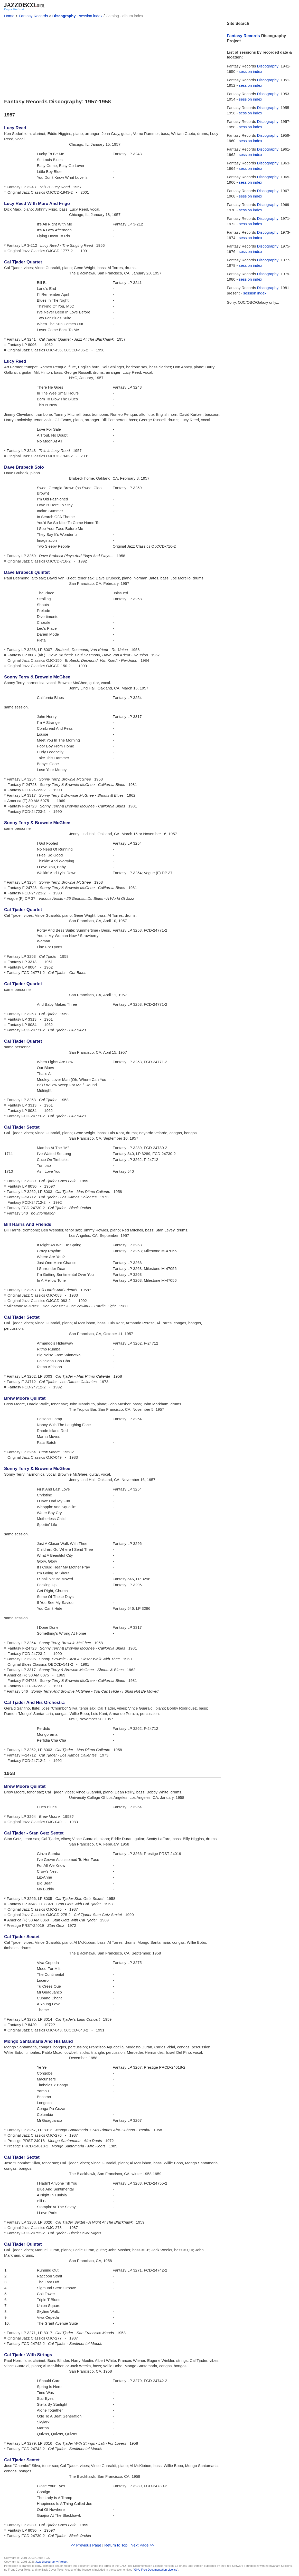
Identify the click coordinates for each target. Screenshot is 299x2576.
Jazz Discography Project (51, 2561)
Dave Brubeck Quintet (27, 572)
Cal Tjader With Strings (28, 2354)
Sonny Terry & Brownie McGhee (37, 677)
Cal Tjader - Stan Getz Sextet (33, 1833)
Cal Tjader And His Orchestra (34, 1702)
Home (9, 16)
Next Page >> (142, 2545)
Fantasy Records (33, 16)
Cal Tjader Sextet (22, 1127)
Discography (64, 16)
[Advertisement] (112, 57)
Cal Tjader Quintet (23, 2244)
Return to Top (115, 2545)
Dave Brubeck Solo (24, 467)
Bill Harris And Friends (27, 1224)
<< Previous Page (86, 2545)
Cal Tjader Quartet (23, 262)
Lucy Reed (15, 127)
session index (90, 16)
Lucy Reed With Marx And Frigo (37, 203)
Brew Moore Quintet (25, 1398)
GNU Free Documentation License (155, 2569)
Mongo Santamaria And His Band (38, 2041)
